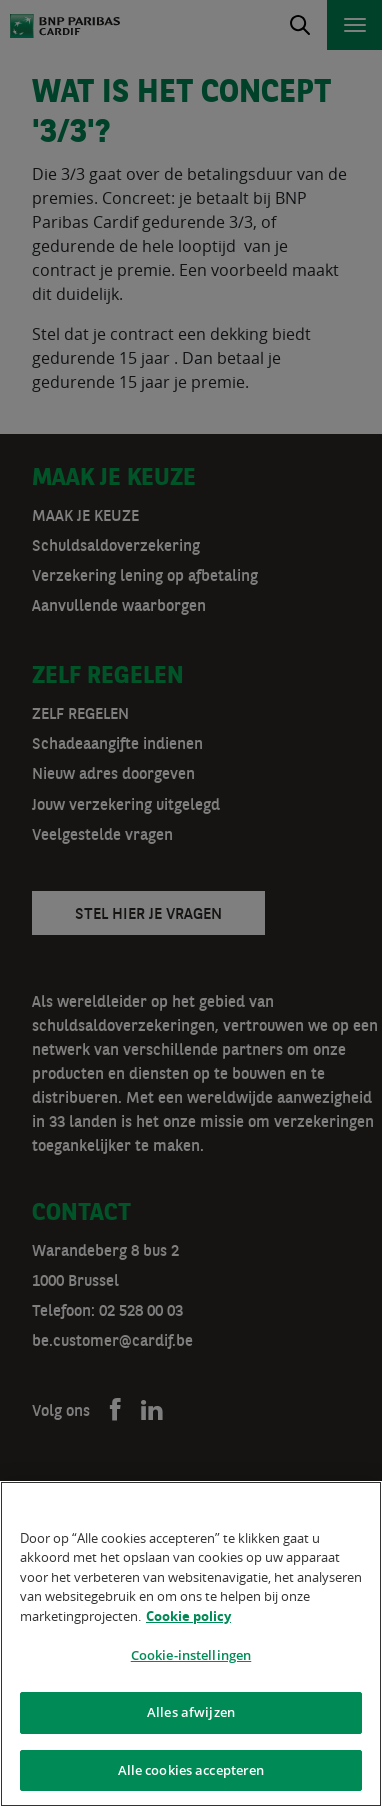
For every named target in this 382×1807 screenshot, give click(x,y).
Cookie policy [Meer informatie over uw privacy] (188, 1619)
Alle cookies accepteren (191, 1773)
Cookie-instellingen (191, 1659)
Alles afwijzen (191, 1715)
